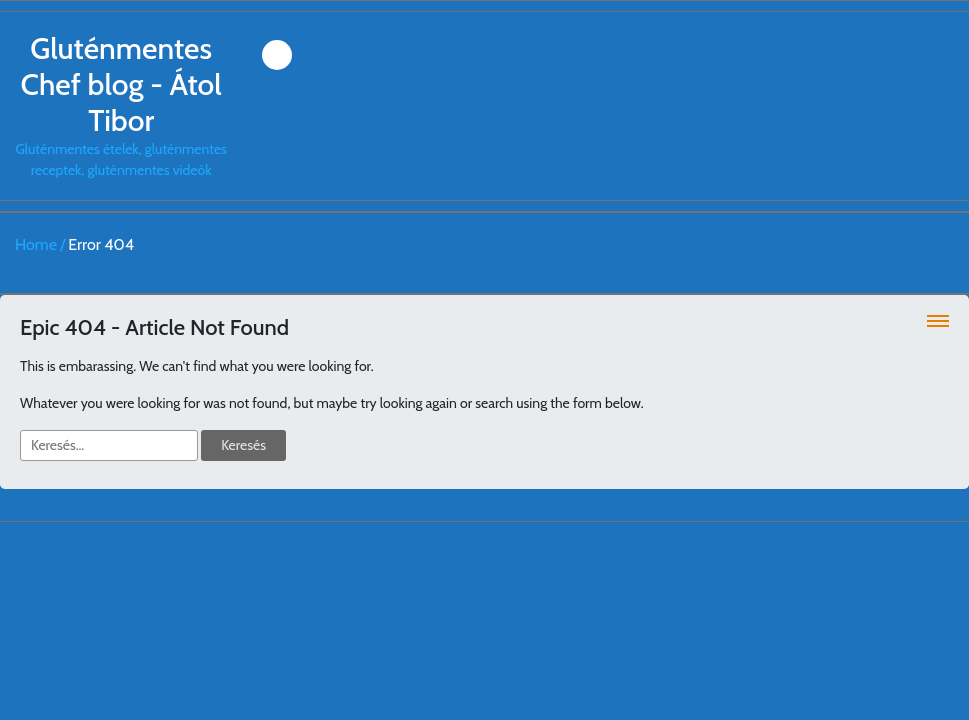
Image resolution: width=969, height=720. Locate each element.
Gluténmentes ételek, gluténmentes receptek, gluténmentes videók (121, 105)
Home (36, 244)
